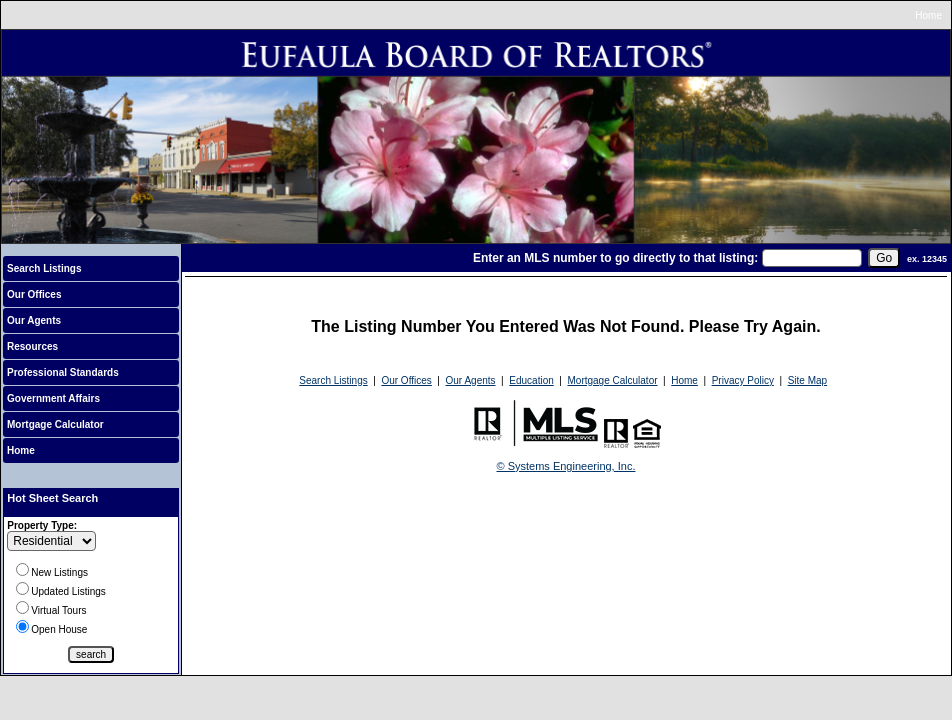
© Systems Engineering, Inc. (566, 466)
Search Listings (44, 268)
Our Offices (34, 294)
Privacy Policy (743, 380)
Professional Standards (63, 372)
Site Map (807, 380)
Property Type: (42, 525)
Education (531, 380)
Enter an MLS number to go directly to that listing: (615, 258)
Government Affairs (53, 398)
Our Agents (34, 320)
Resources (32, 346)
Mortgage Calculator (55, 424)
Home (928, 15)
